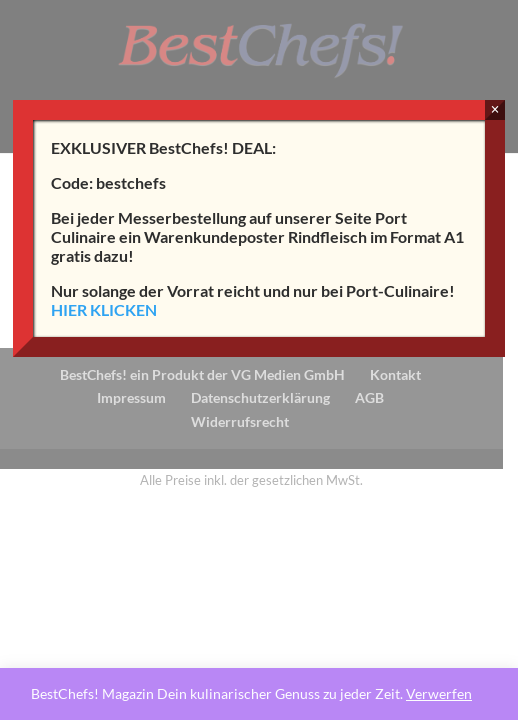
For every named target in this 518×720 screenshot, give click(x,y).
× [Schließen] (494, 109)
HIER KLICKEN (104, 309)
